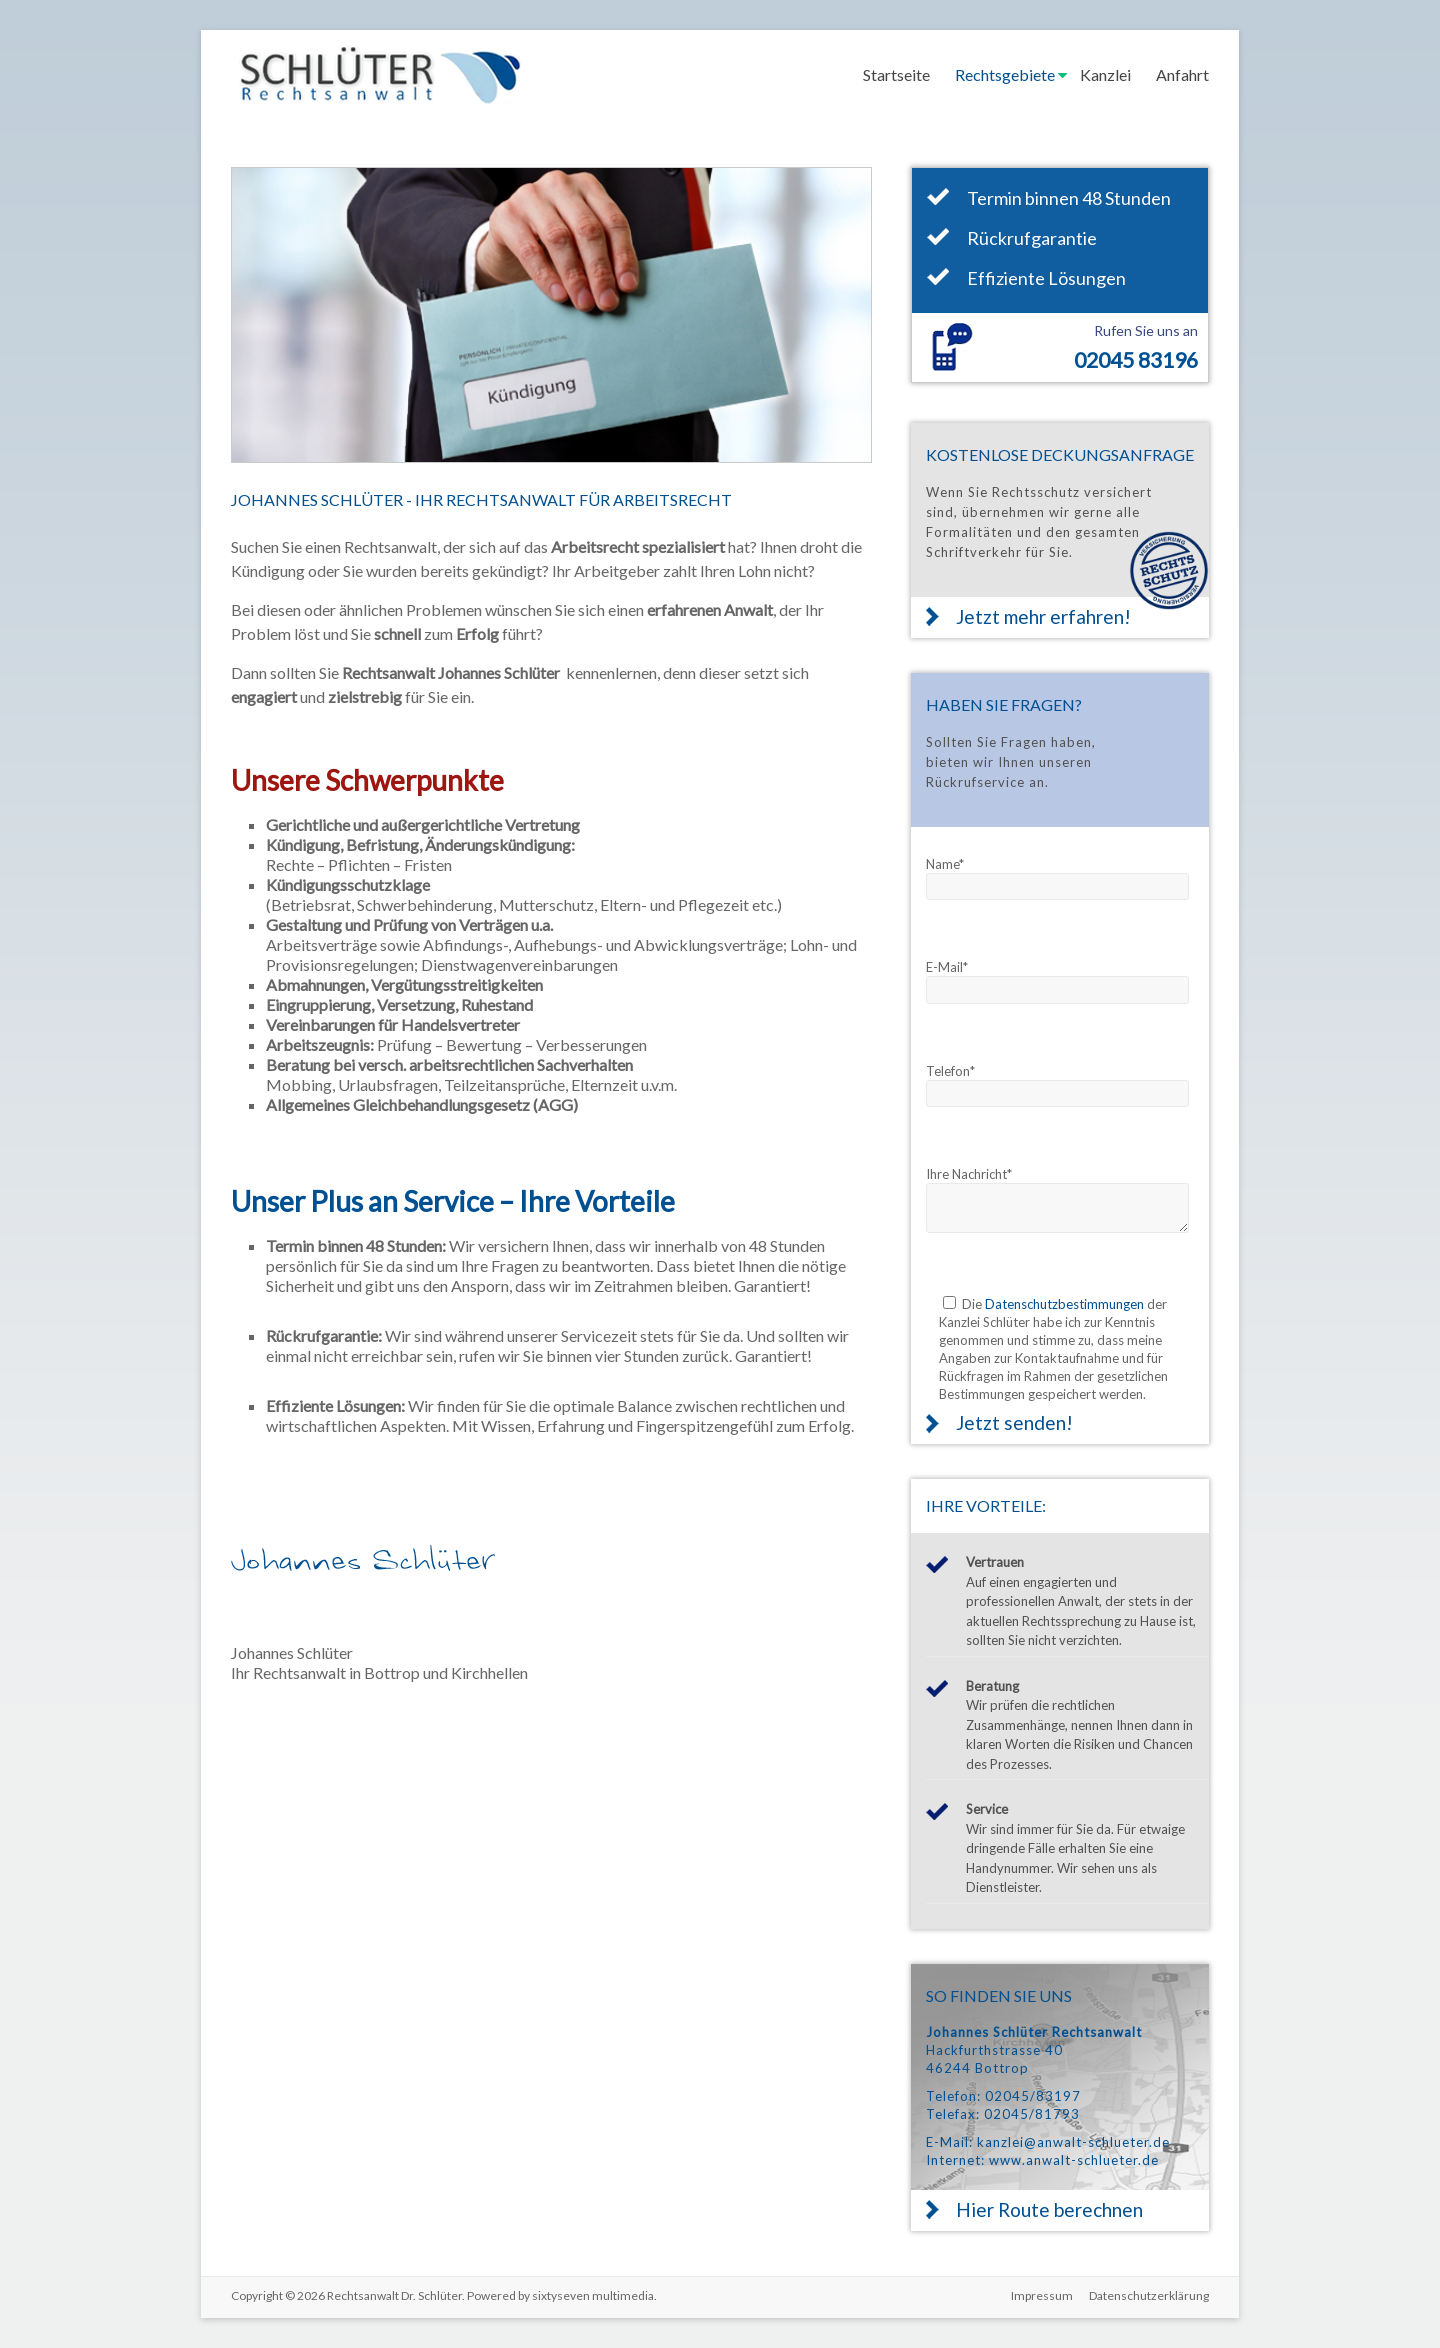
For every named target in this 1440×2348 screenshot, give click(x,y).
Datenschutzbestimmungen (1064, 1304)
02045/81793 (1032, 2114)
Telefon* (950, 1071)
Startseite (896, 74)
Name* (945, 864)
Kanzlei (1105, 74)
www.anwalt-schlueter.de (1074, 2160)
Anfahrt (1182, 74)
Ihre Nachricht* (969, 1174)
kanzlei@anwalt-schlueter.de (1073, 2142)
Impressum (1042, 2295)
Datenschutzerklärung (1149, 2295)
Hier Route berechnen (1049, 2210)
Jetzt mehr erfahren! (1043, 617)
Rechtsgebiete (1005, 74)
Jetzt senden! (1014, 1423)
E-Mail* (947, 967)
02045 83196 (1136, 359)
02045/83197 (1033, 2096)
